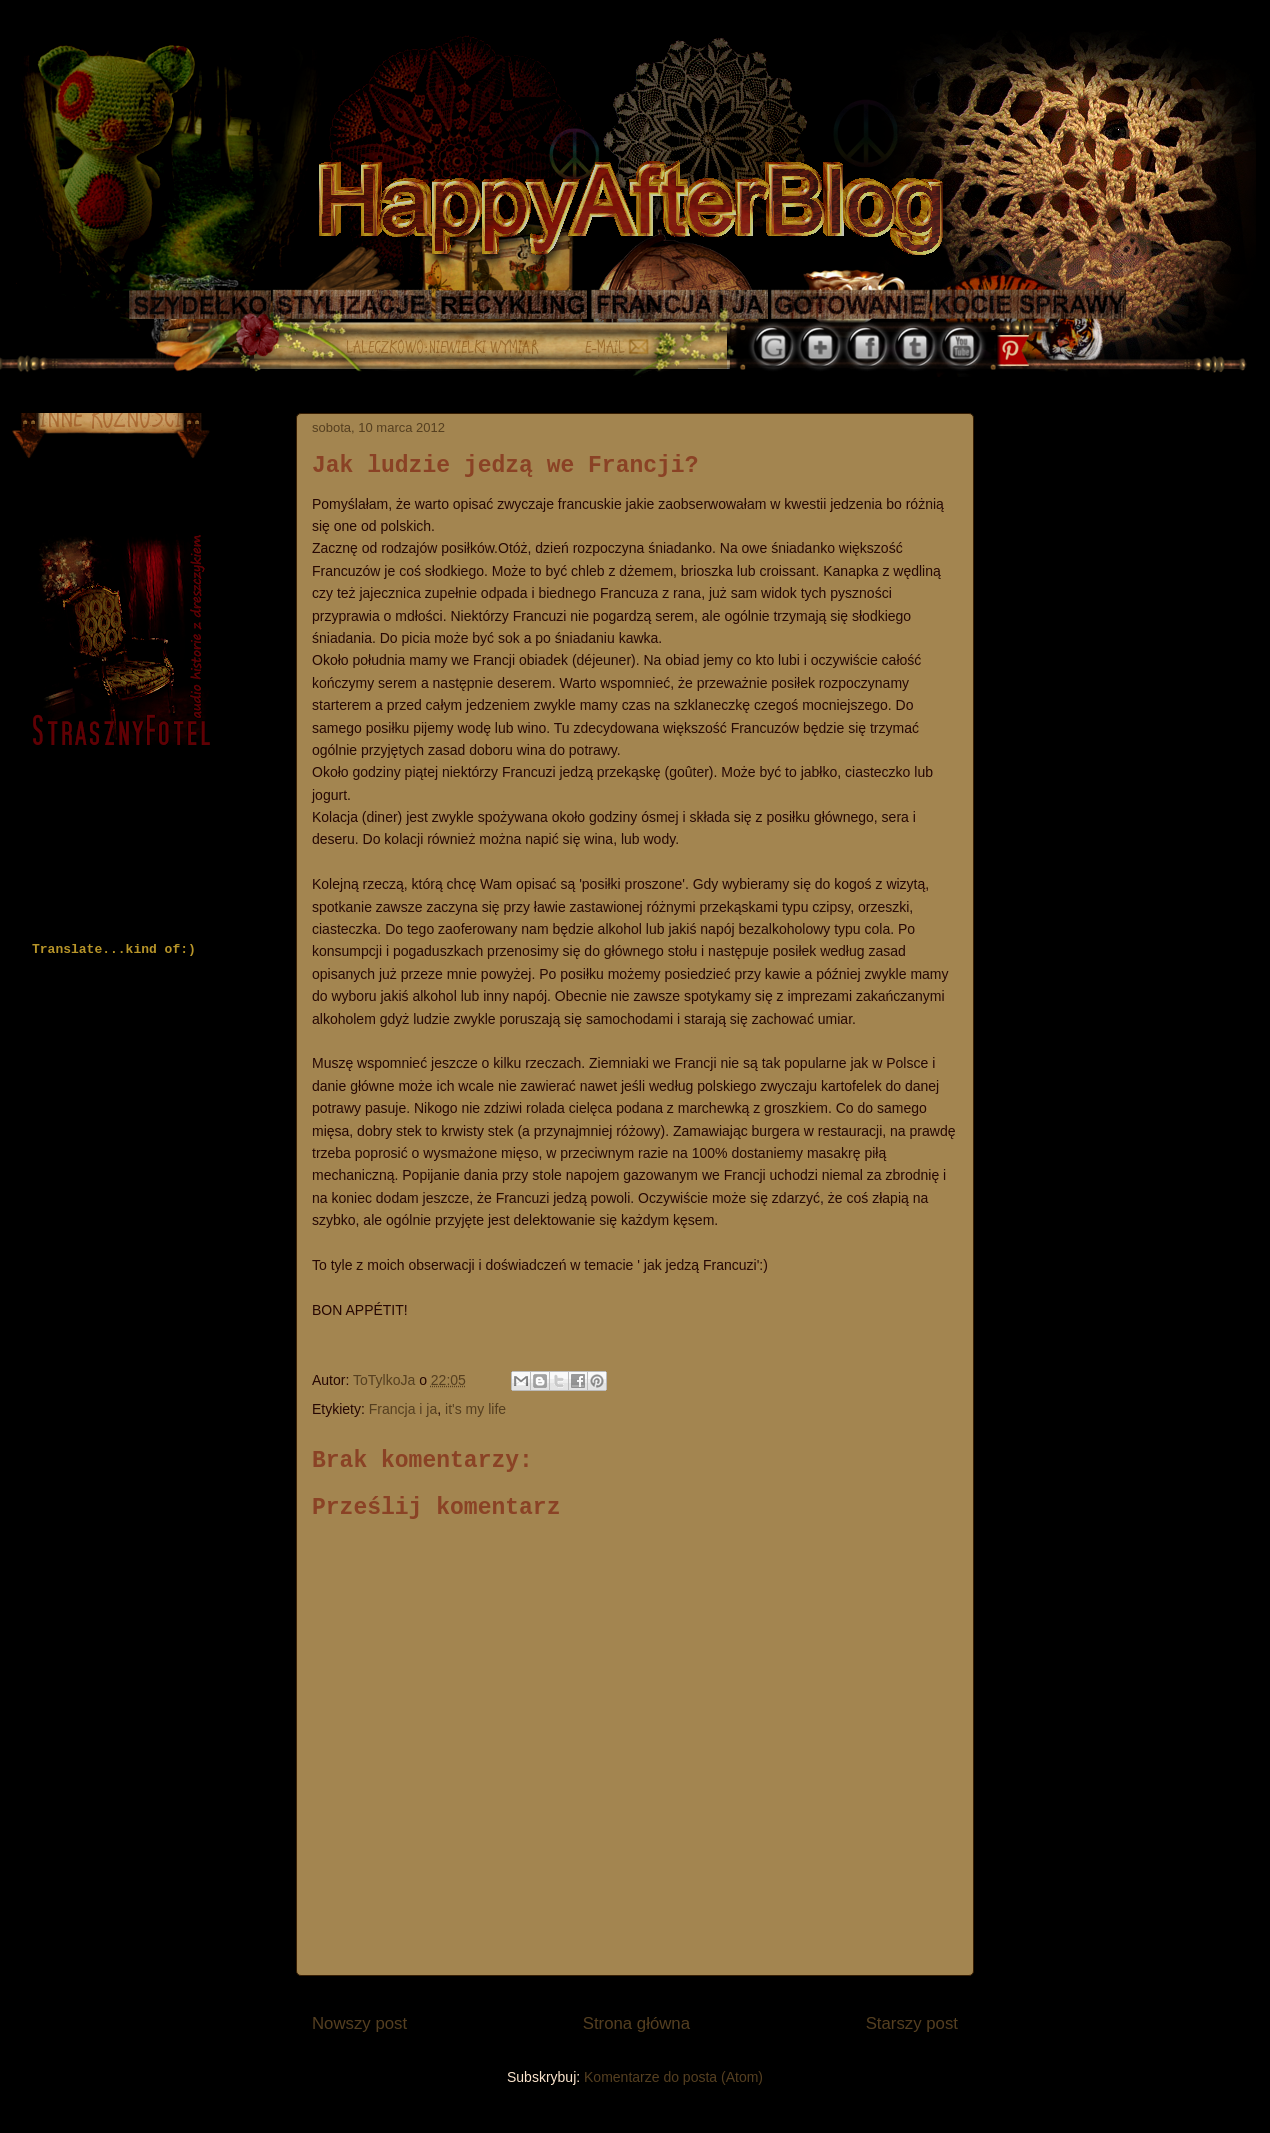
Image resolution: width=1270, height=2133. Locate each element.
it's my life (475, 1409)
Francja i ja (403, 1409)
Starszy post (912, 2023)
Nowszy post (359, 2023)
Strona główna (636, 2023)
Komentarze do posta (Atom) (673, 2077)
